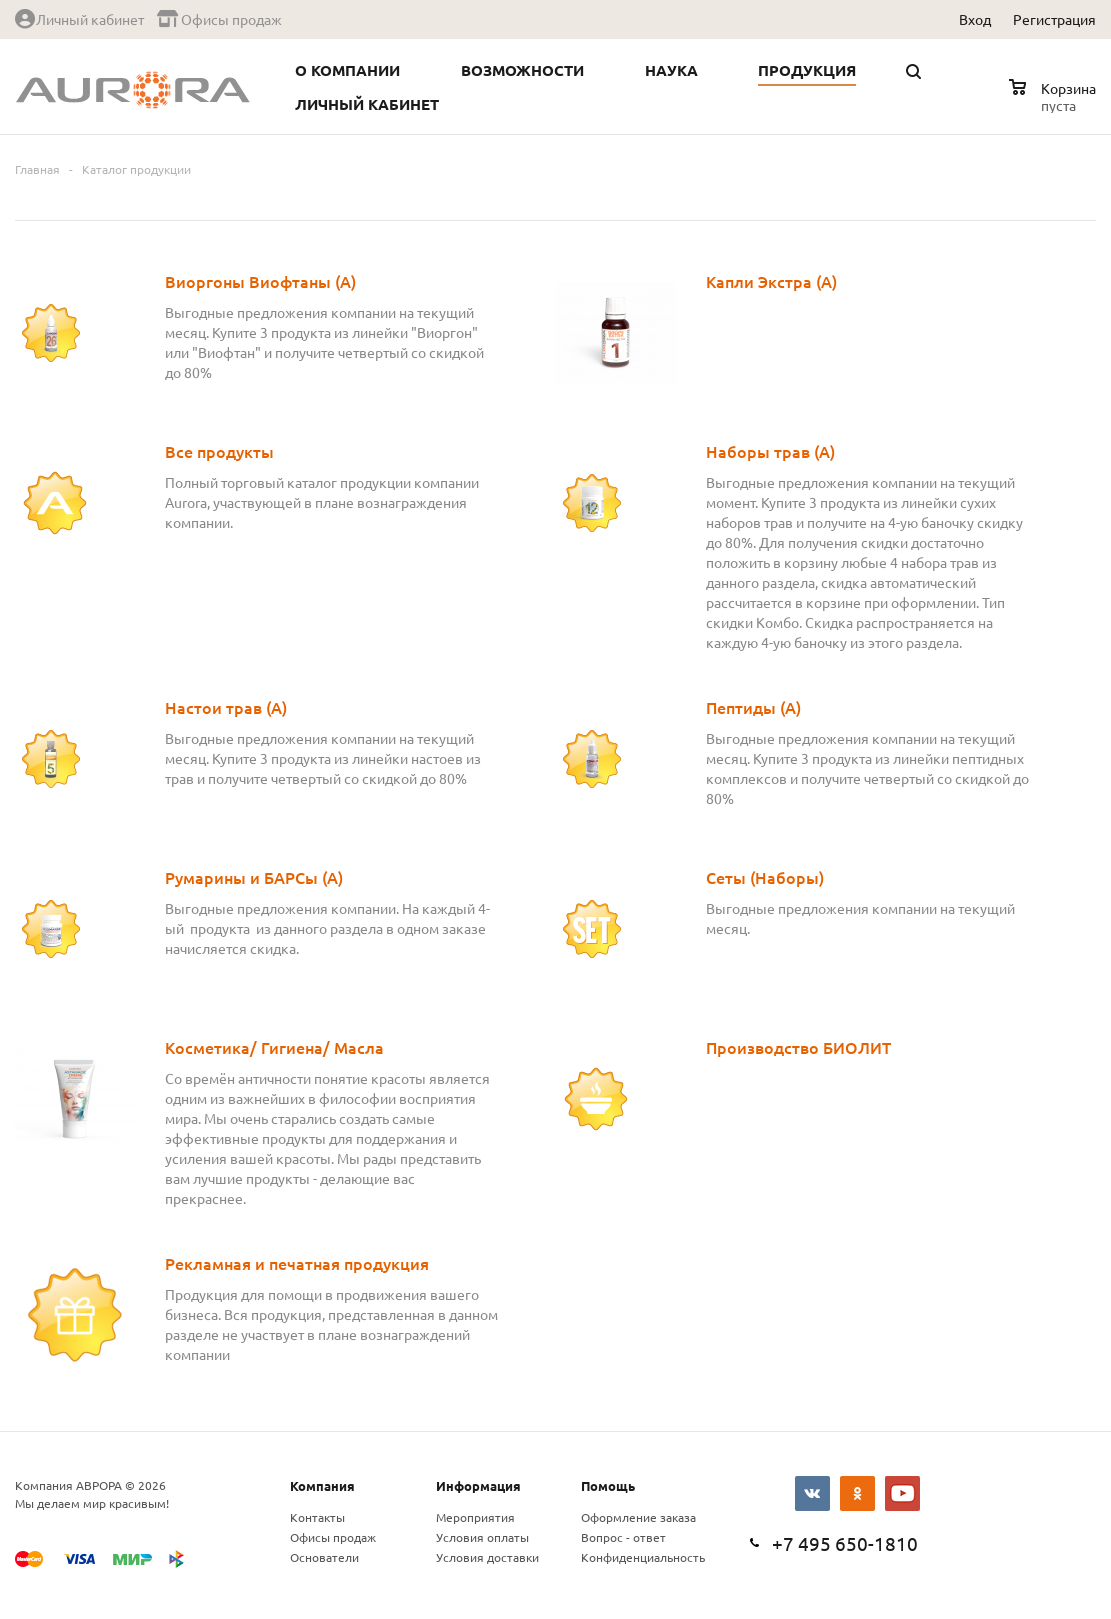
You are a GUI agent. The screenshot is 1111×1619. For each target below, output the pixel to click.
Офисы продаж (333, 1537)
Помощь (608, 1485)
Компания (322, 1485)
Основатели (324, 1557)
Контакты (317, 1517)
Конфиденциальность (643, 1557)
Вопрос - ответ (623, 1537)
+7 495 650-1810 (845, 1543)
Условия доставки (487, 1557)
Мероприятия (475, 1517)
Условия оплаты (482, 1537)
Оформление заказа (638, 1517)
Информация (478, 1485)
